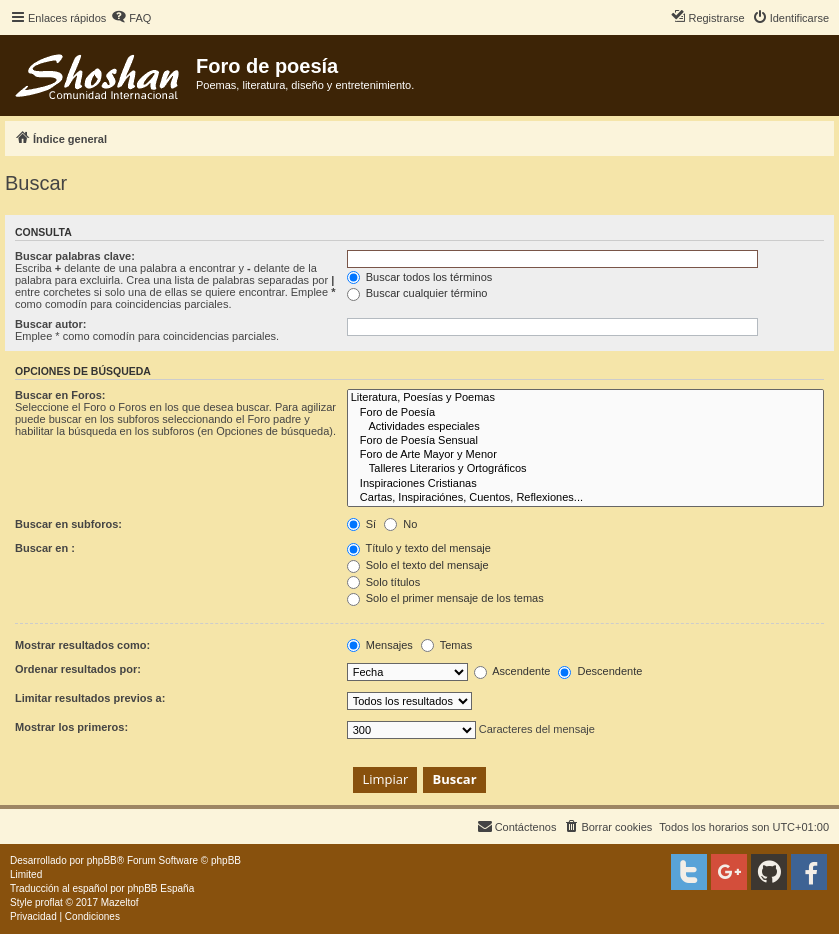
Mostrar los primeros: (71, 727)
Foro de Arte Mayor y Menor (585, 455)
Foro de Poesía (585, 413)
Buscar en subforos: (68, 524)
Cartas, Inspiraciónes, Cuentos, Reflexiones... (585, 498)
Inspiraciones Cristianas (585, 484)
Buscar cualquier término (417, 293)
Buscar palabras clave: (75, 256)
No (400, 524)
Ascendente (512, 671)
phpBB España (160, 888)
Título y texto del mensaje (419, 548)
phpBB (102, 860)
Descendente (600, 671)
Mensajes (380, 645)
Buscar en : (45, 548)
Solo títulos (383, 582)
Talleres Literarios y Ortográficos (585, 469)
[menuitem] (131, 18)
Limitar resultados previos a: (90, 698)
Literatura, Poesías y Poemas (585, 398)
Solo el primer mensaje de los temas (445, 598)
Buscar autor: (51, 324)
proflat (49, 902)
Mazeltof (120, 902)
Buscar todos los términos (420, 277)
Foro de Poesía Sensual (585, 441)
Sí (361, 524)
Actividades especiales (585, 427)
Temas (446, 645)
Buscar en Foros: (60, 395)
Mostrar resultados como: (82, 645)
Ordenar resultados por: (78, 669)
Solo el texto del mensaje (418, 565)
